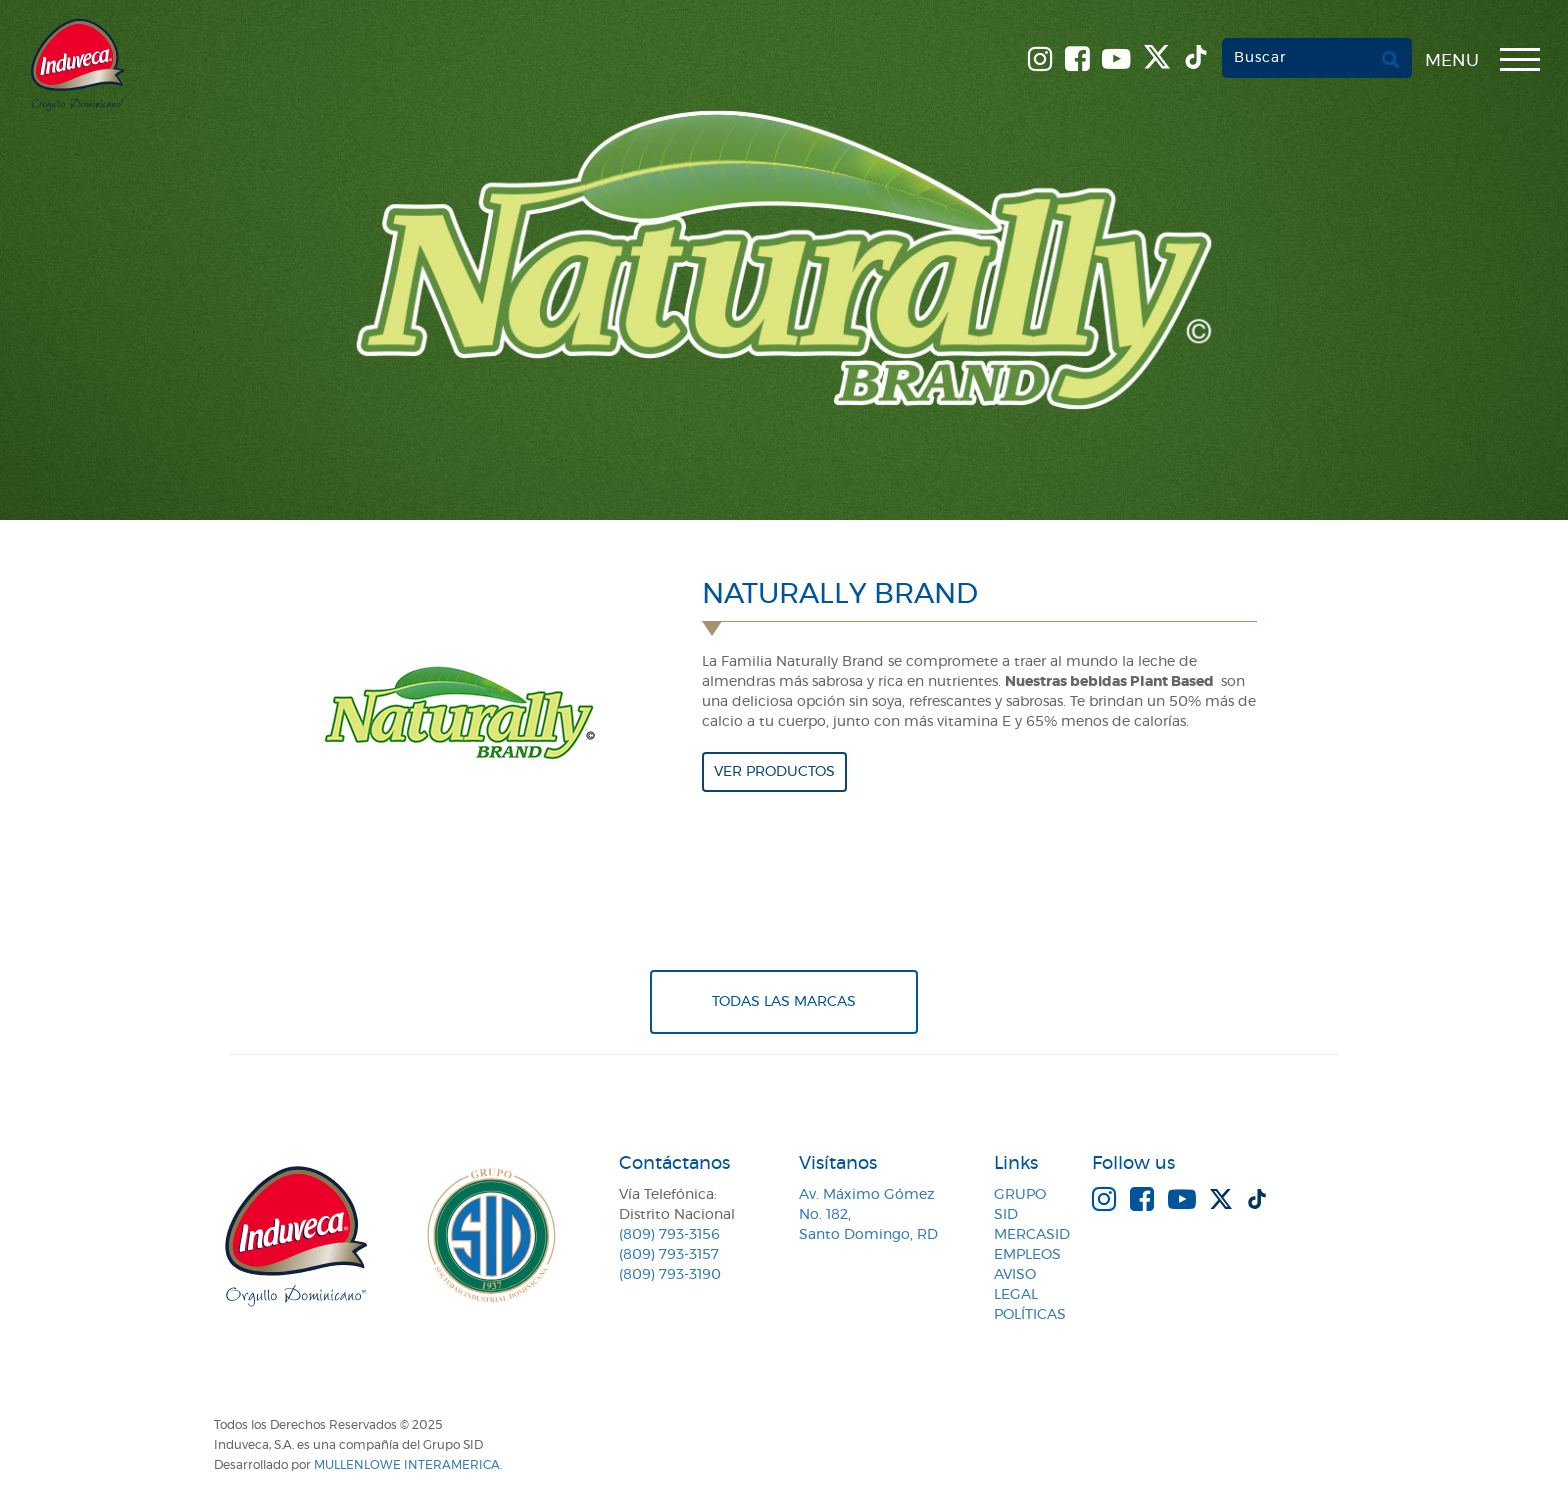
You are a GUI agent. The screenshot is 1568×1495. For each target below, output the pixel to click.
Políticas (1030, 1315)
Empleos (1027, 1255)
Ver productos (774, 772)
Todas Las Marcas (784, 1002)
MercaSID (1032, 1235)
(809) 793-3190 (670, 1275)
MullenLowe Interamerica (407, 1465)
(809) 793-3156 (669, 1235)
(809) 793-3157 (669, 1255)
